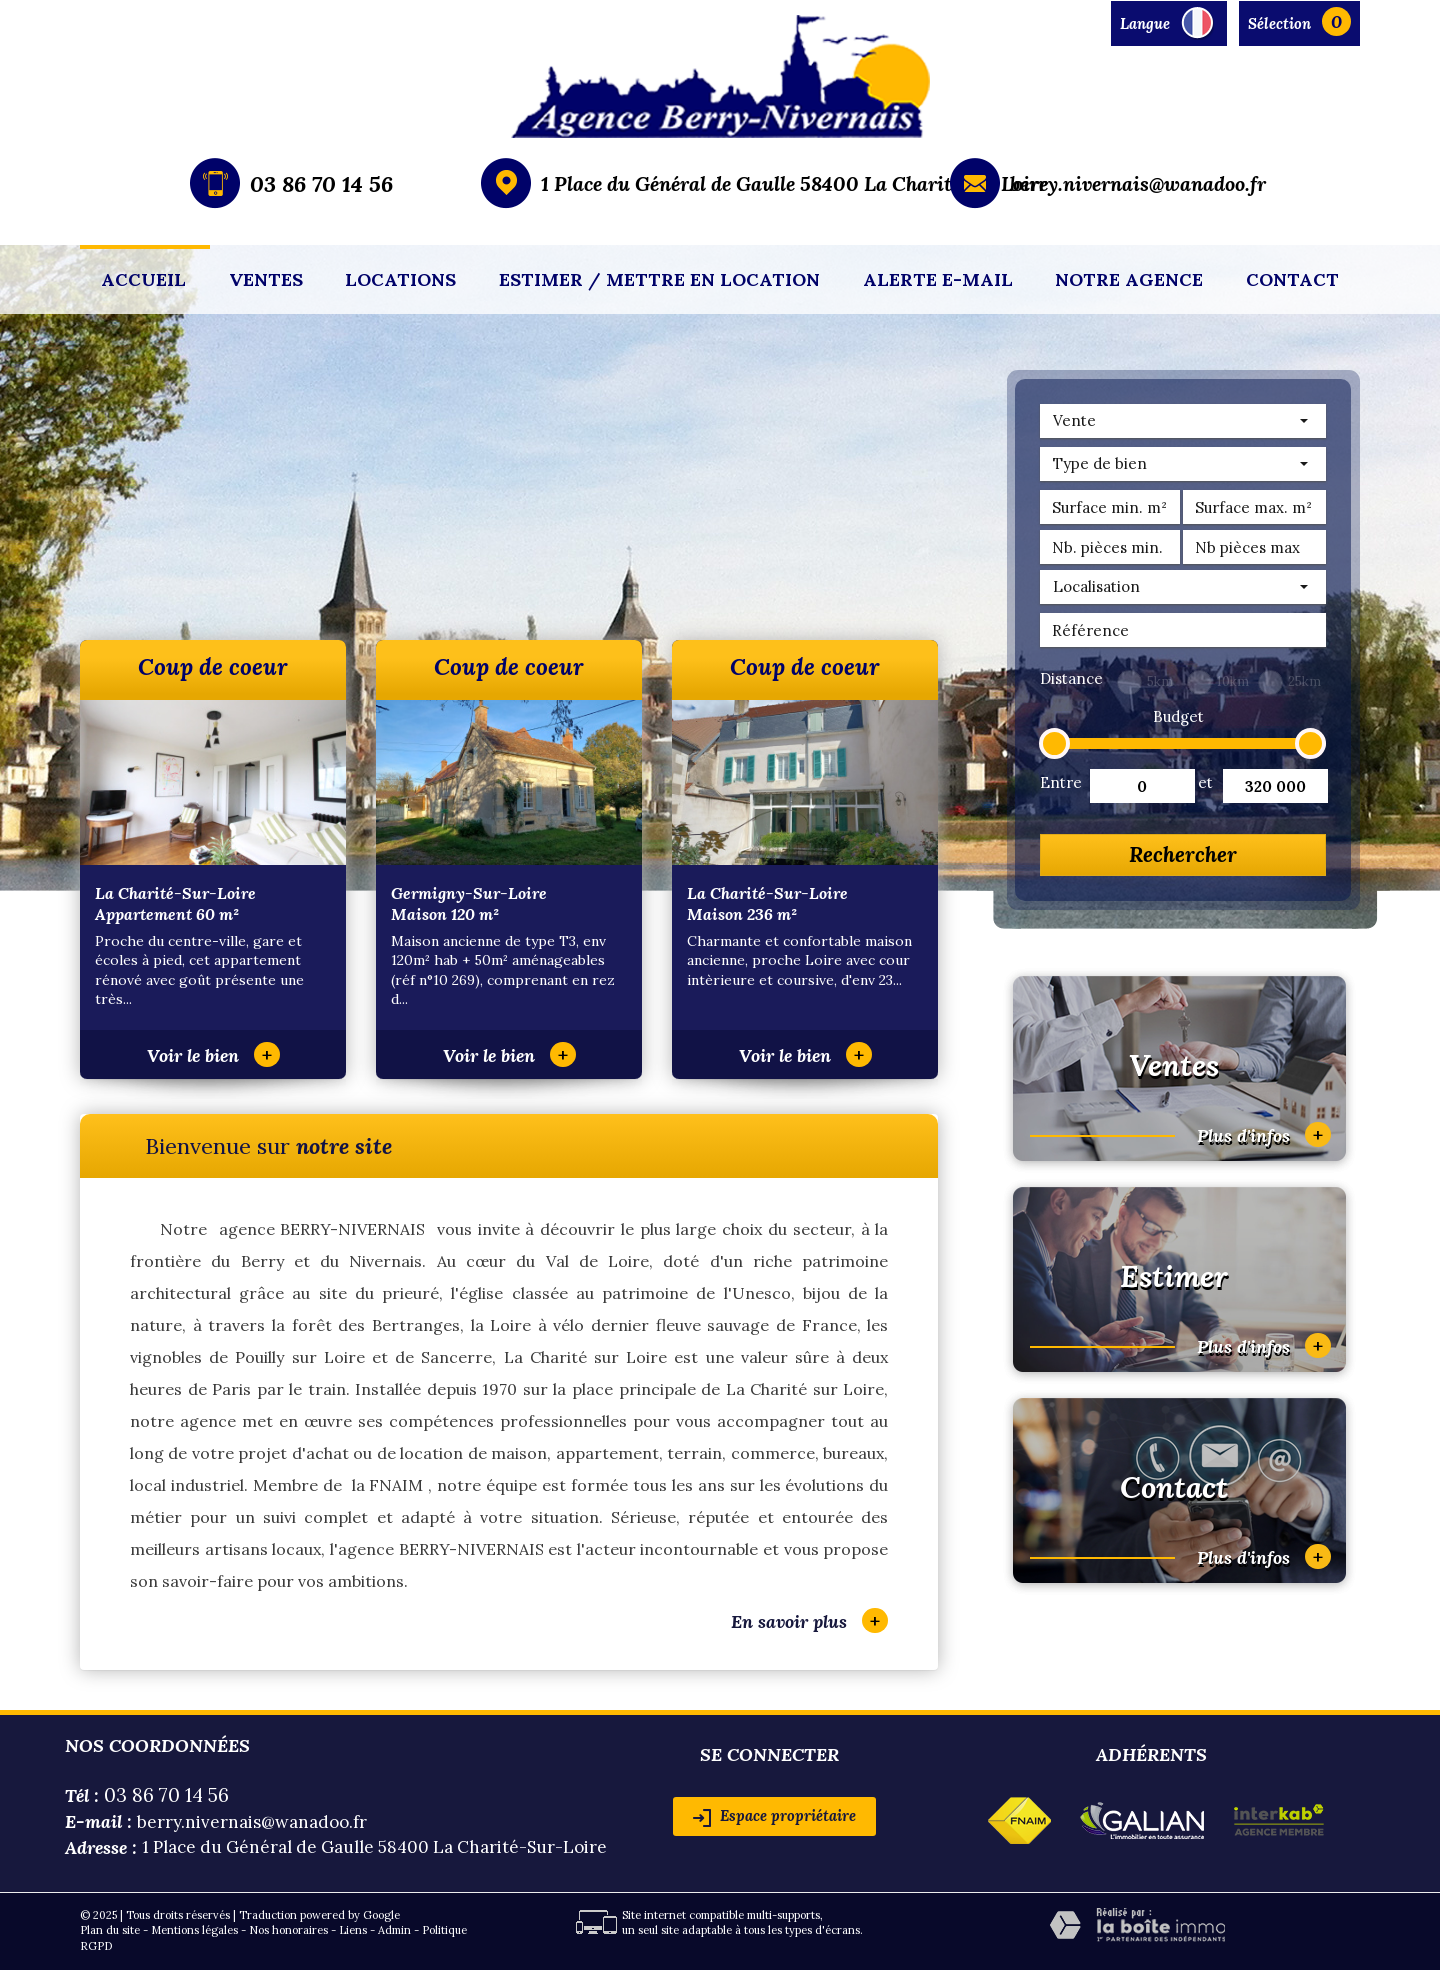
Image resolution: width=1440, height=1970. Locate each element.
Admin (394, 1930)
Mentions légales (194, 1930)
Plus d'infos (1264, 1134)
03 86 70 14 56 (321, 184)
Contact (1292, 279)
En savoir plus (809, 1620)
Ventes (266, 279)
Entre (1059, 782)
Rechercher (1183, 854)
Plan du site (110, 1930)
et (1205, 782)
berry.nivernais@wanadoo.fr (1138, 183)
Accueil (143, 279)
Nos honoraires (288, 1930)
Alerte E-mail (938, 279)
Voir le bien (213, 1055)
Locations (400, 279)
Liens (353, 1930)
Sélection (1279, 23)
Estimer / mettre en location (659, 279)
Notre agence (1129, 279)
